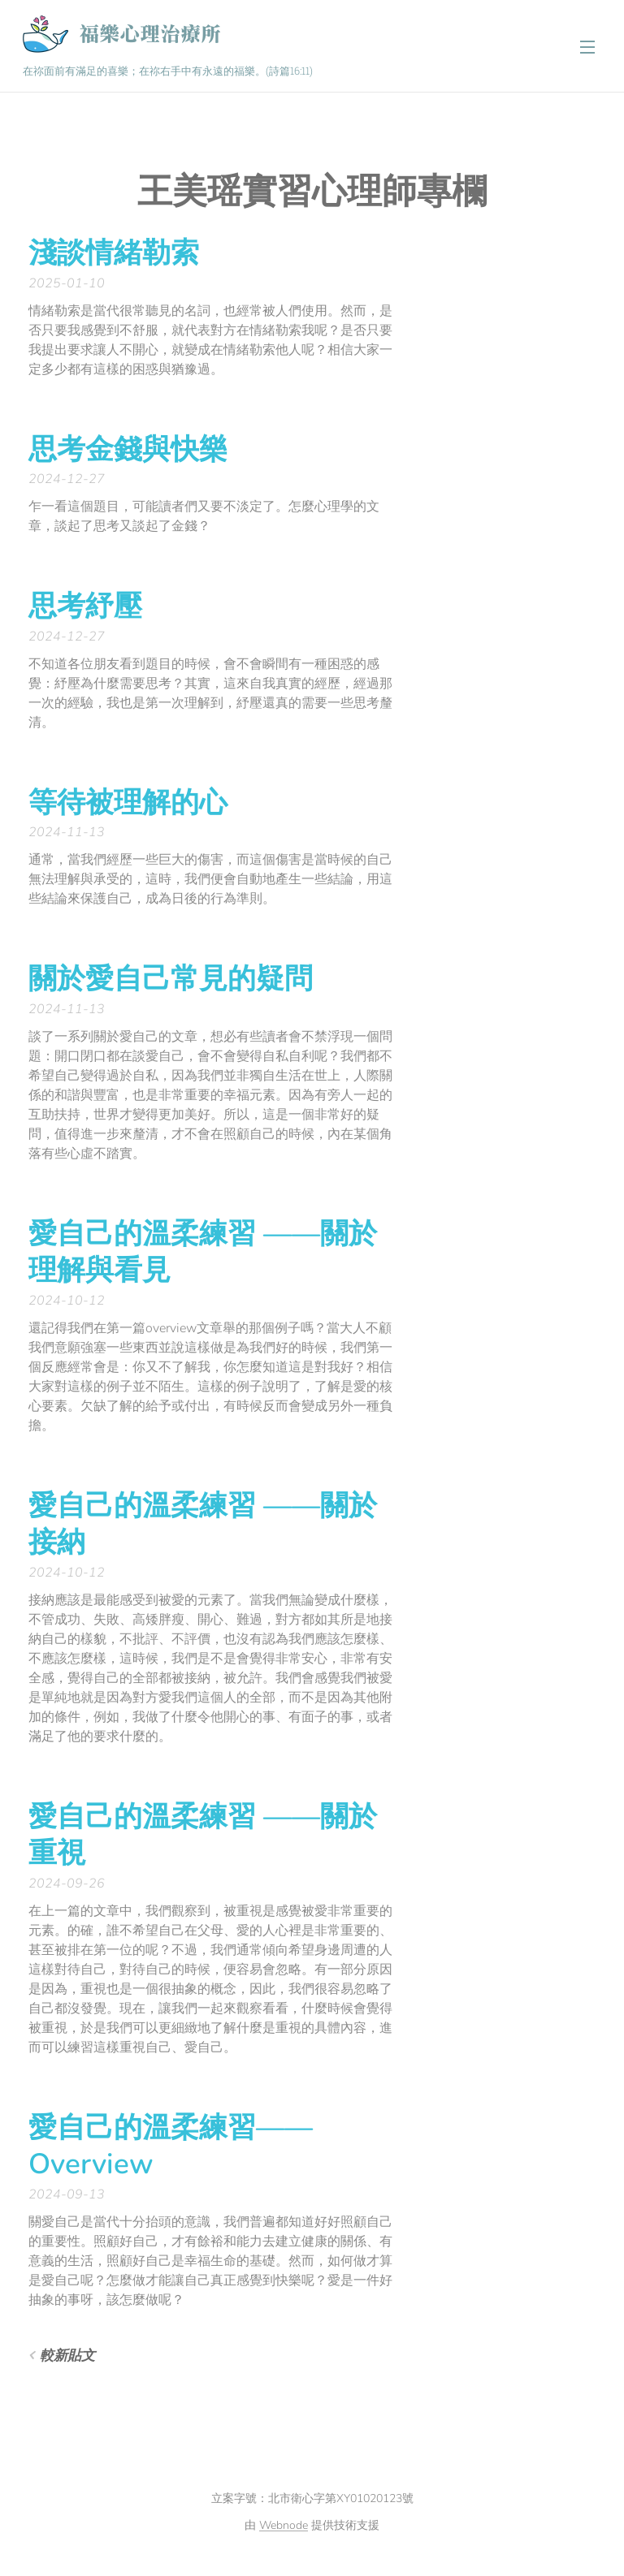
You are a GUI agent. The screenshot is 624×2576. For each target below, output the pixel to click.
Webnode (283, 2525)
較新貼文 (67, 2355)
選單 (587, 47)
